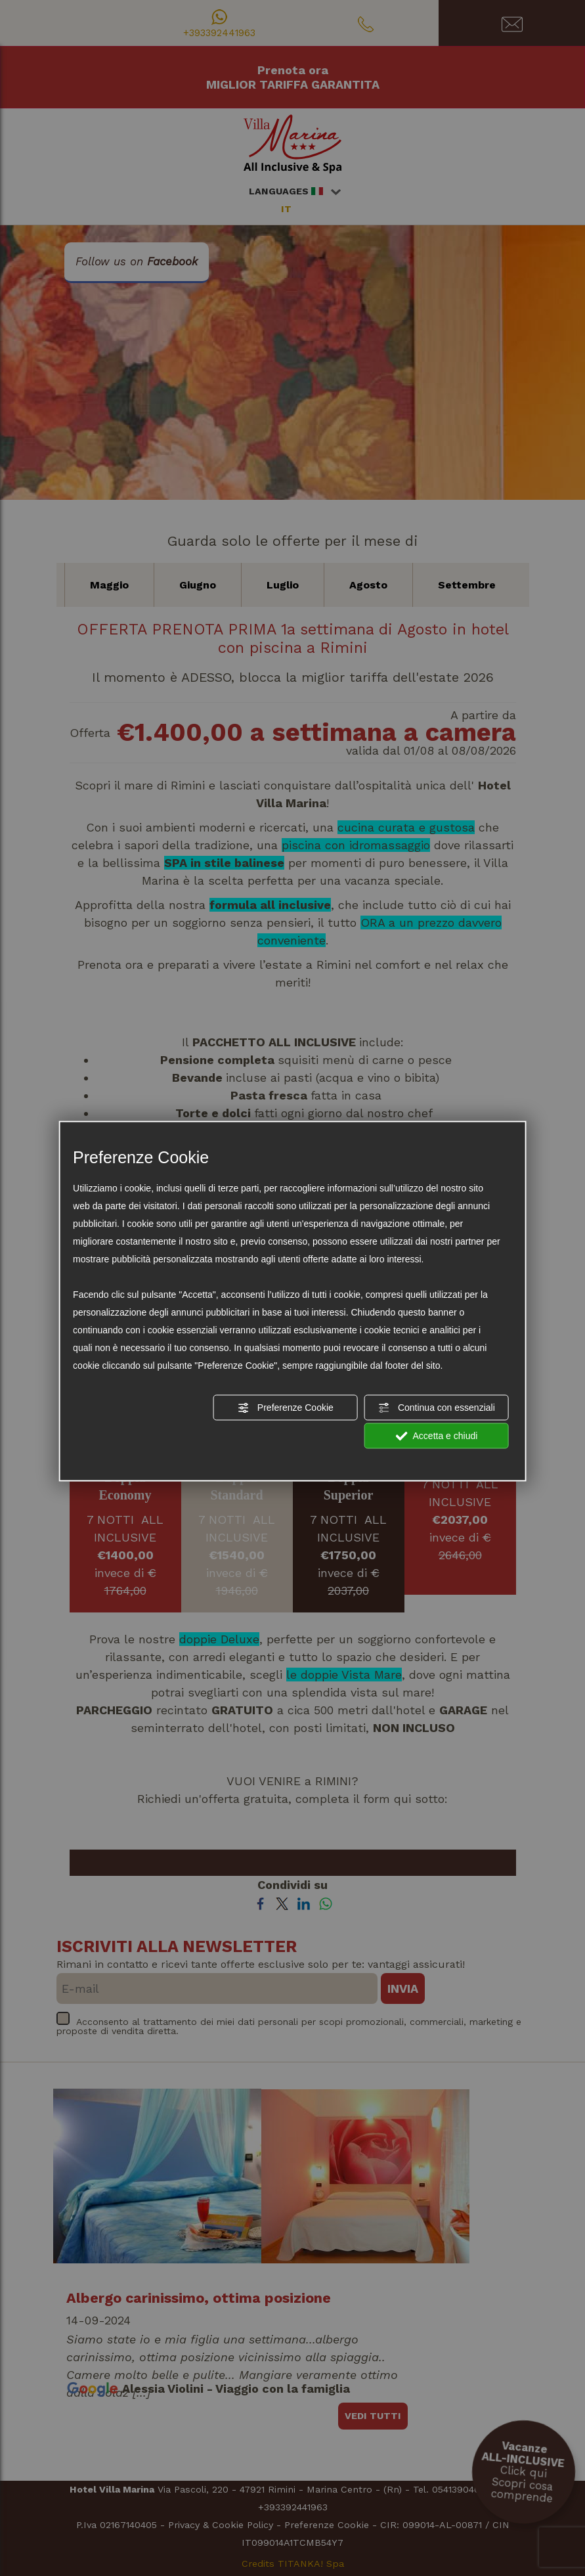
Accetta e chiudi (436, 1436)
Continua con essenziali (436, 1408)
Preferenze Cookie (286, 1408)
